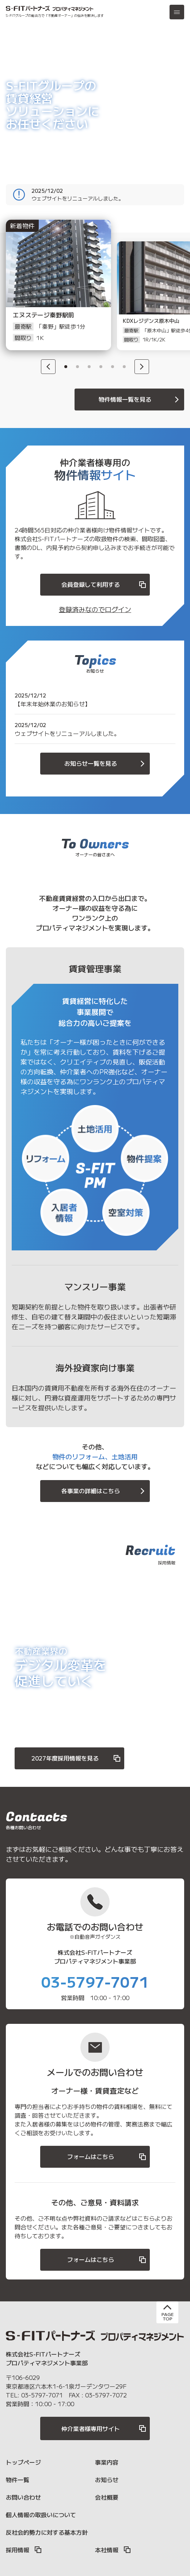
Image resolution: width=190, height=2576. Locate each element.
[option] (50, 295)
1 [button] (65, 366)
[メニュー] (177, 12)
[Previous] (48, 366)
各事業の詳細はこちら (104, 1490)
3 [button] (89, 366)
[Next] (141, 366)
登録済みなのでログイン (95, 609)
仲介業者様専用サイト (104, 2428)
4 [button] (100, 366)
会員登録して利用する (104, 584)
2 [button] (77, 366)
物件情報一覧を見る (140, 399)
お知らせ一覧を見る (105, 763)
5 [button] (112, 366)
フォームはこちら (107, 2156)
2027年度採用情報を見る (76, 1758)
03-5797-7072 (106, 2394)
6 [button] (124, 366)
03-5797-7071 (95, 1981)
